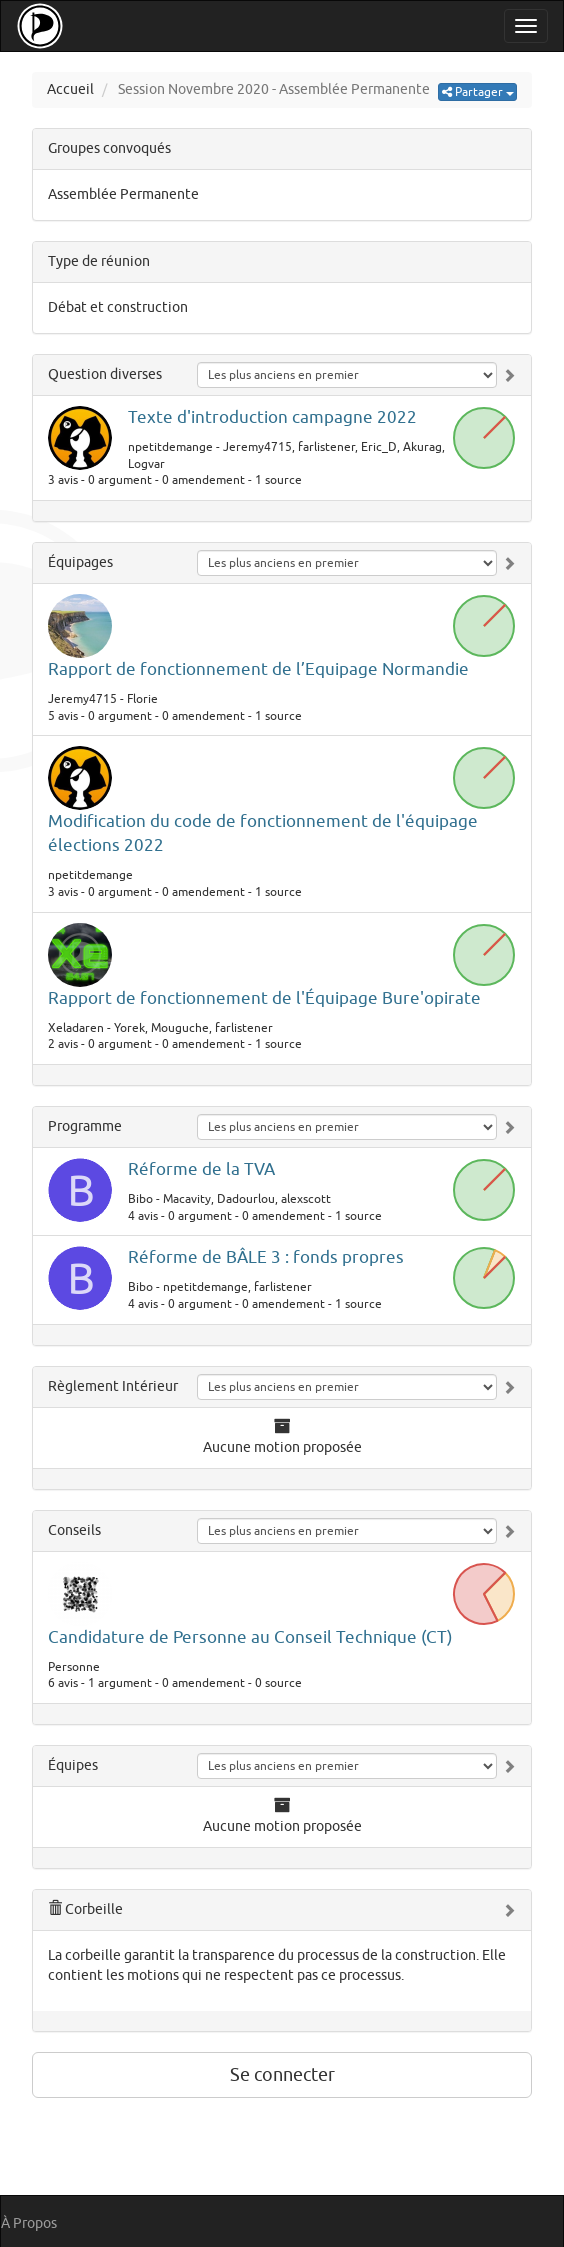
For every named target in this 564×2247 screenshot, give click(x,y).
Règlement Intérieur (113, 1386)
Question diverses (105, 374)
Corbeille (85, 1909)
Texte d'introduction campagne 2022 (272, 417)
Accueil (70, 89)
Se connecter (282, 2075)
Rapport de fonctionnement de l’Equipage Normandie (258, 669)
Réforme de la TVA (201, 1169)
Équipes (73, 1765)
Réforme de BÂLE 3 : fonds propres (266, 1257)
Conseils (74, 1530)
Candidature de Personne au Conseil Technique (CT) (250, 1637)
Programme (85, 1126)
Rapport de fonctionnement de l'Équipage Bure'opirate (264, 998)
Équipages (80, 562)
